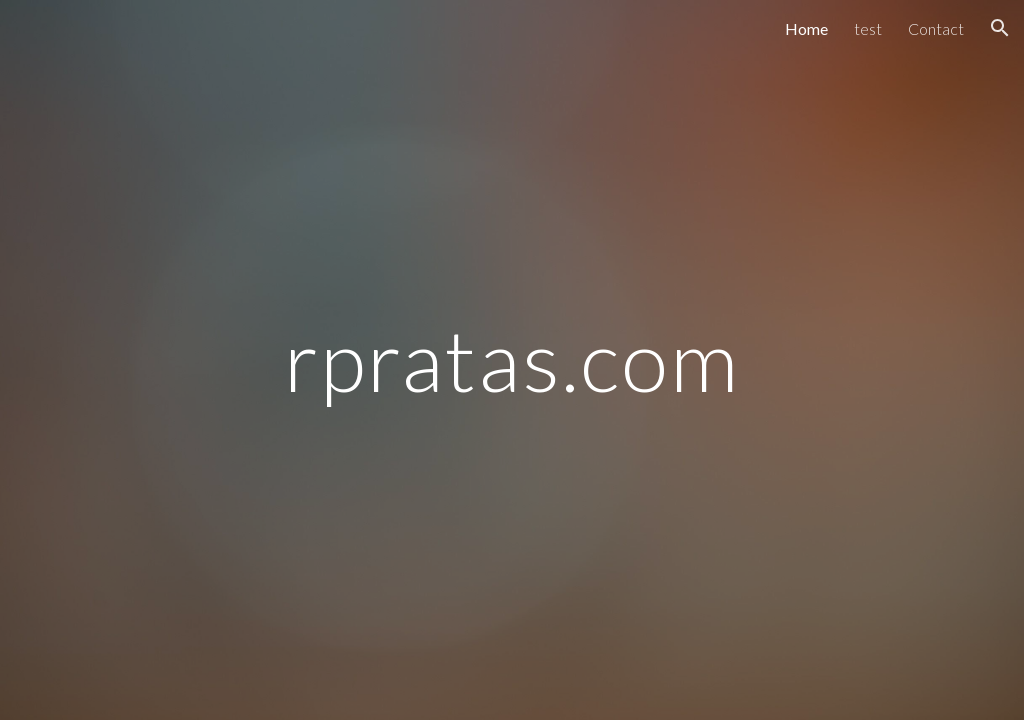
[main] (511, 359)
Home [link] (806, 28)
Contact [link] (936, 28)
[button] (1000, 28)
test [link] (868, 28)
